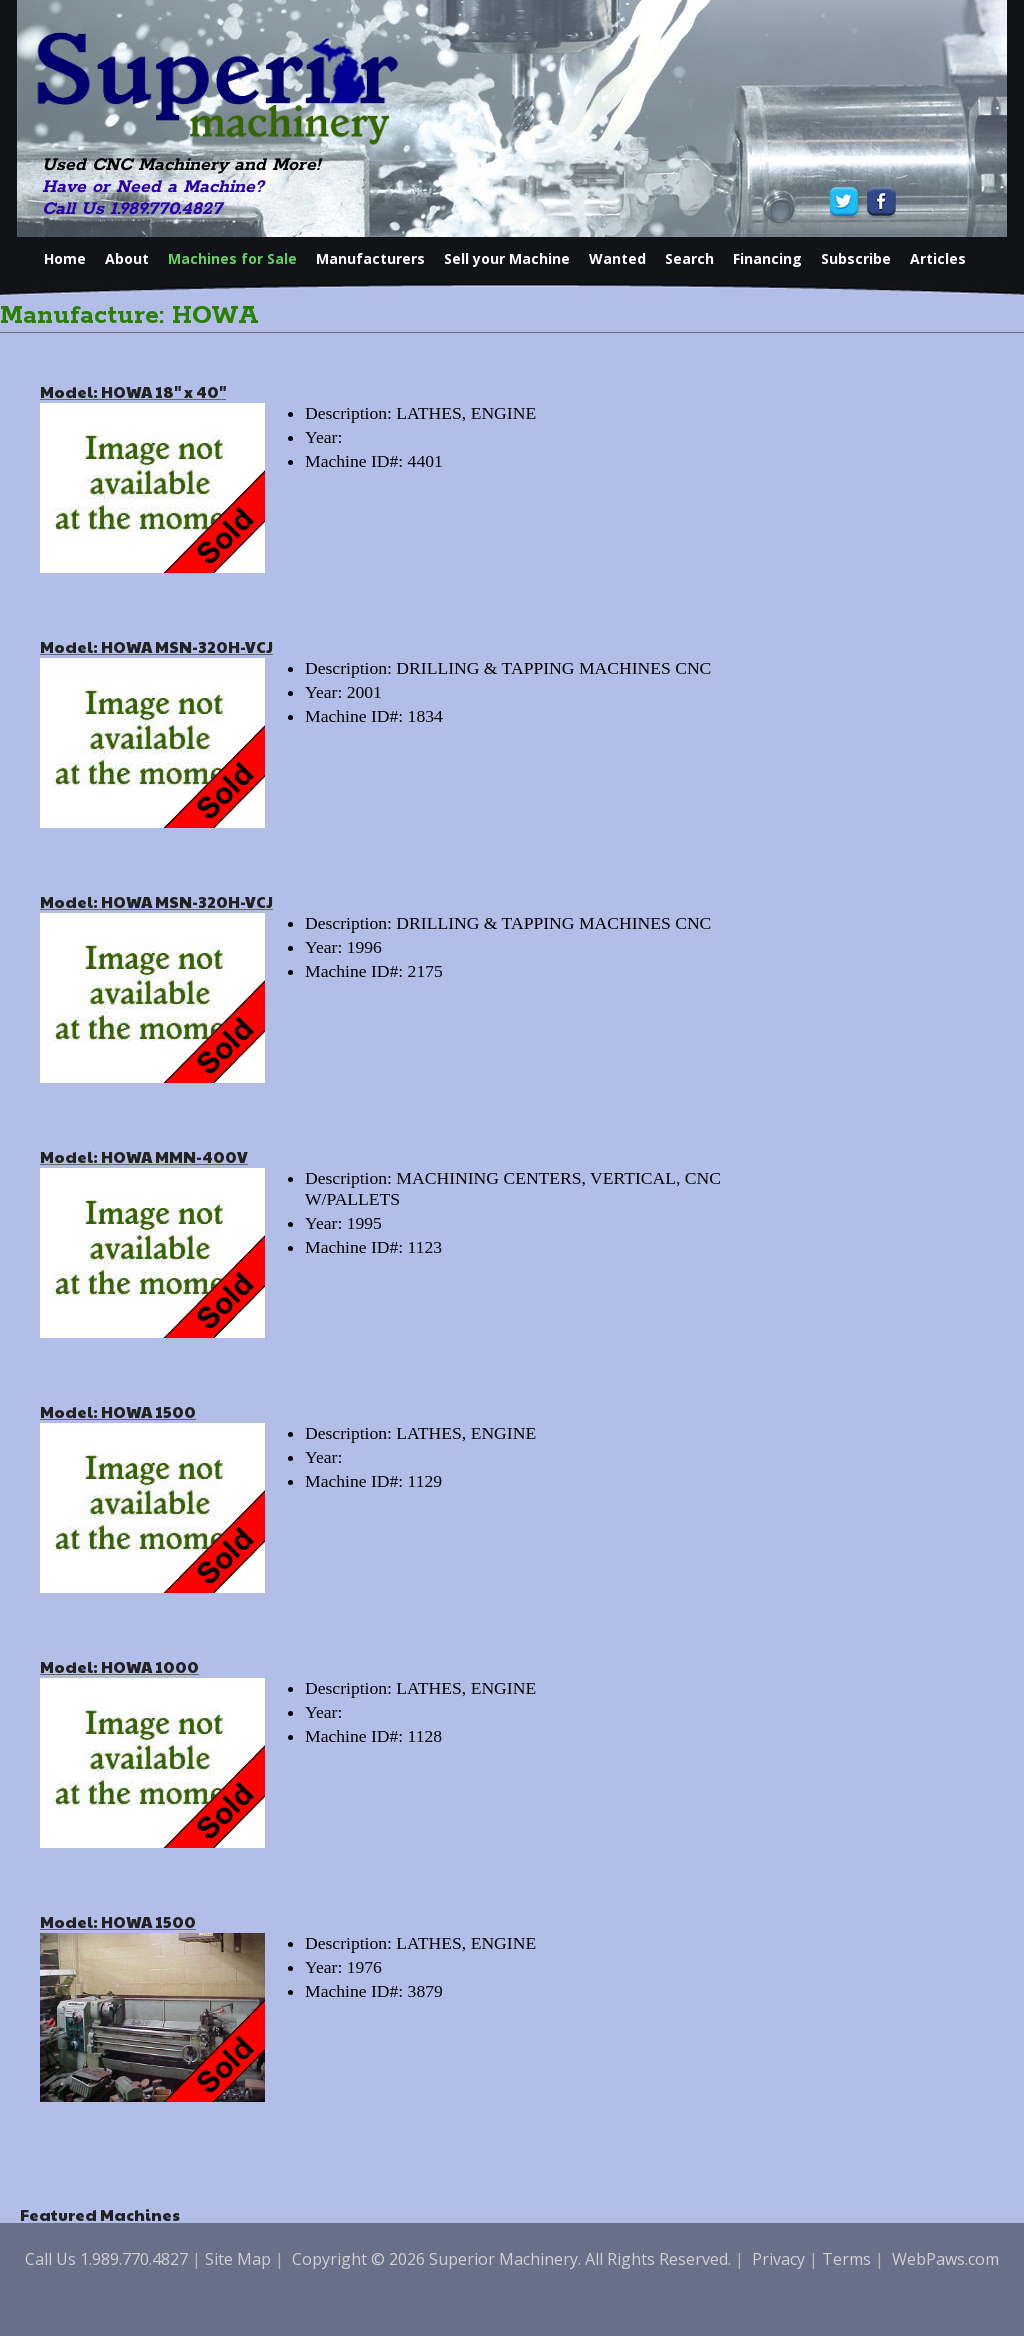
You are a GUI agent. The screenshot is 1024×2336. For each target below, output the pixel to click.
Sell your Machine (507, 258)
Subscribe (856, 258)
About (127, 258)
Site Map (238, 2259)
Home (65, 258)
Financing (767, 258)
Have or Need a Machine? (153, 187)
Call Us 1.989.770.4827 (132, 209)
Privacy (778, 2259)
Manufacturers (370, 258)
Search (689, 258)
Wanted (617, 258)
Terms (846, 2259)
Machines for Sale (232, 258)
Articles (938, 258)
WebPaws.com (945, 2259)
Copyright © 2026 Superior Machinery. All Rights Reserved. (511, 2259)
